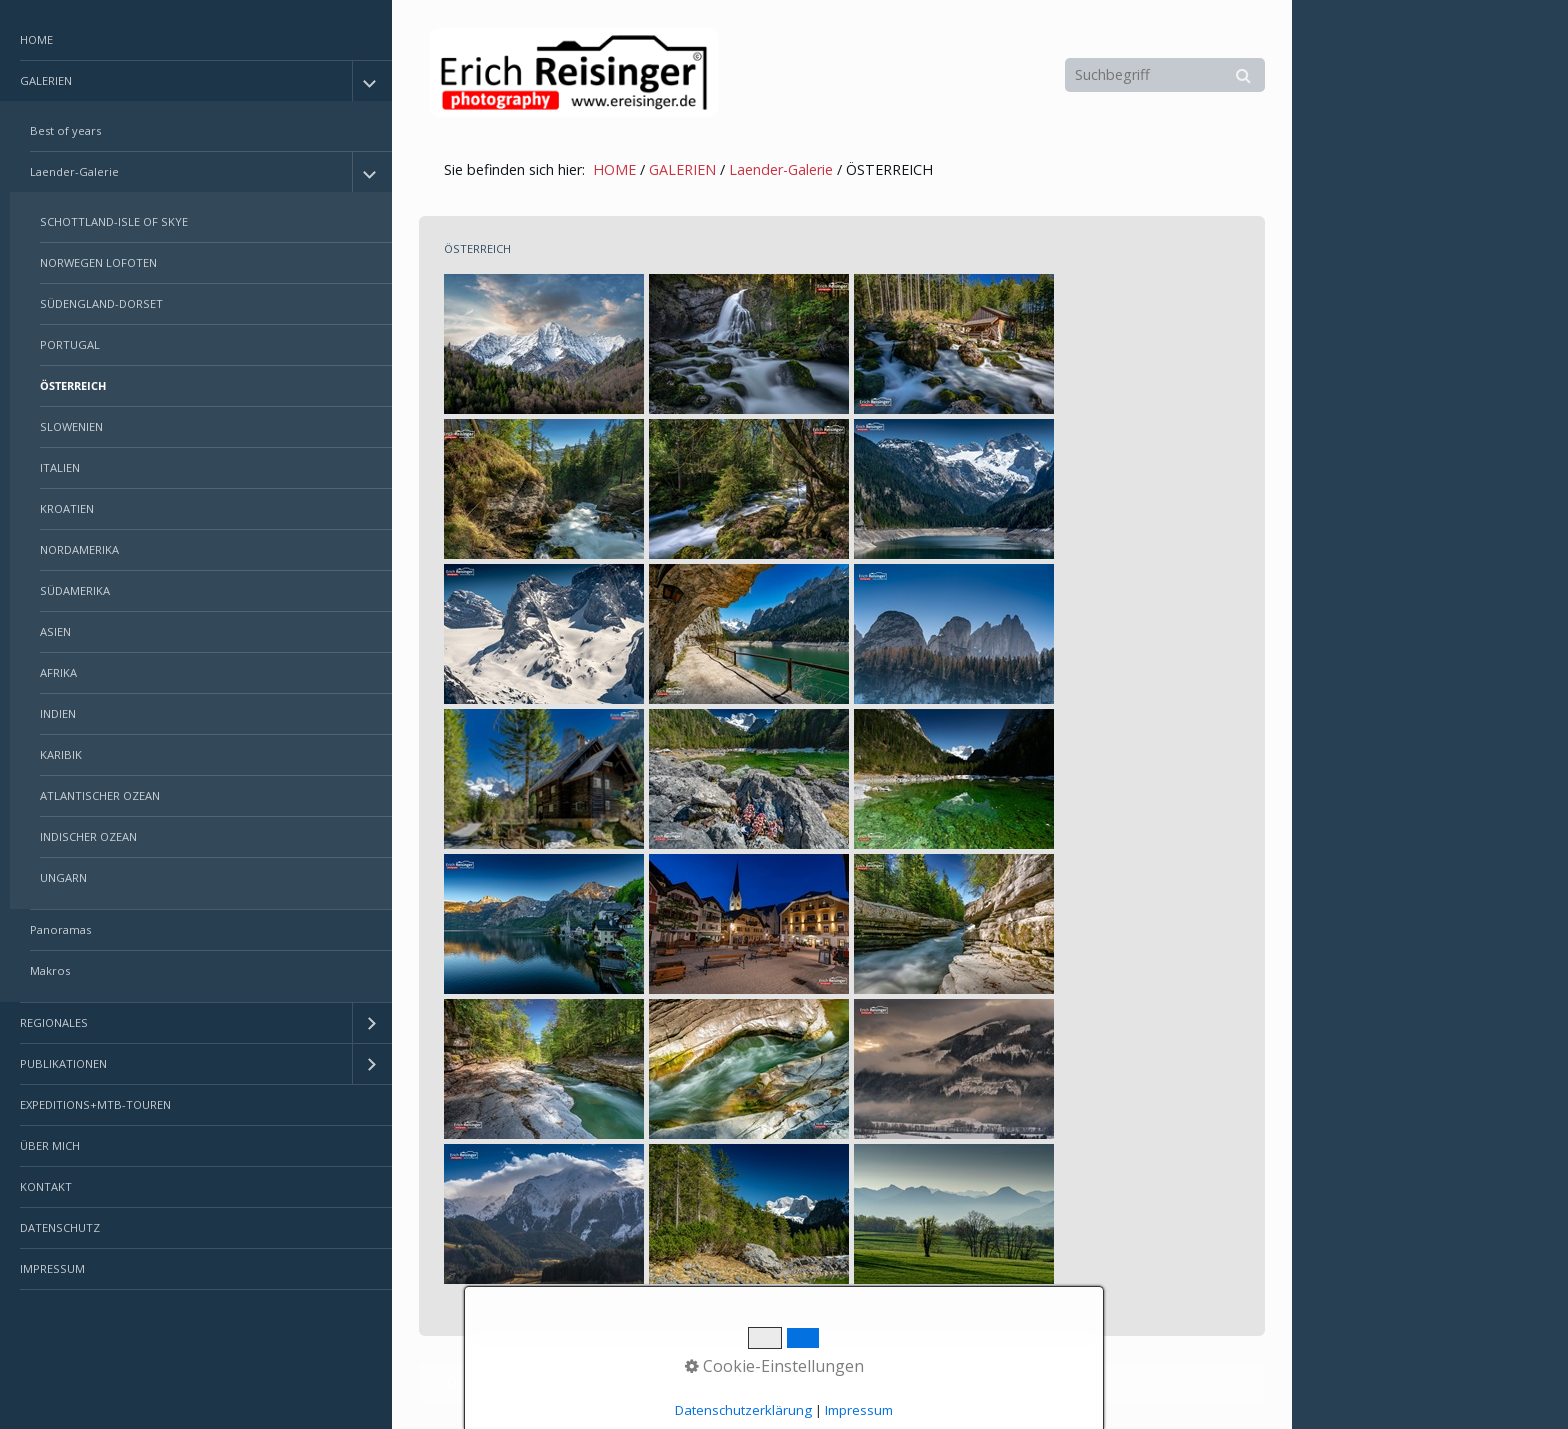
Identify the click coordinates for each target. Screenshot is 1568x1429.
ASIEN (55, 631)
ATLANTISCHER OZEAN (100, 795)
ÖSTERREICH (73, 385)
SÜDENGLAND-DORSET (101, 303)
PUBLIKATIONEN (63, 1063)
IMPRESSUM (52, 1268)
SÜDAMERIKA (75, 590)
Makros (50, 970)
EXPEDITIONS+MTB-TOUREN (95, 1104)
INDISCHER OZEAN (88, 836)
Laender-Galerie (74, 171)
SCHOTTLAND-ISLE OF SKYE (114, 221)
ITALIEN (60, 467)
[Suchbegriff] (1165, 75)
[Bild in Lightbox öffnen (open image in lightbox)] (544, 344)
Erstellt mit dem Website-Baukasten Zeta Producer (763, 1382)
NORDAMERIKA (79, 549)
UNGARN (63, 877)
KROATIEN (67, 508)
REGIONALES (54, 1022)
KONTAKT (46, 1186)
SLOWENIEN (71, 426)
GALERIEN (46, 80)
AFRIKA (58, 672)
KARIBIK (61, 754)
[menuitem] (196, 40)
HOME (36, 39)
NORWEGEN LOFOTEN (98, 262)
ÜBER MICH (50, 1145)
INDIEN (58, 713)
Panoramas (60, 929)
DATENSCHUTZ (60, 1227)
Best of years (65, 130)
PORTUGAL (70, 344)
